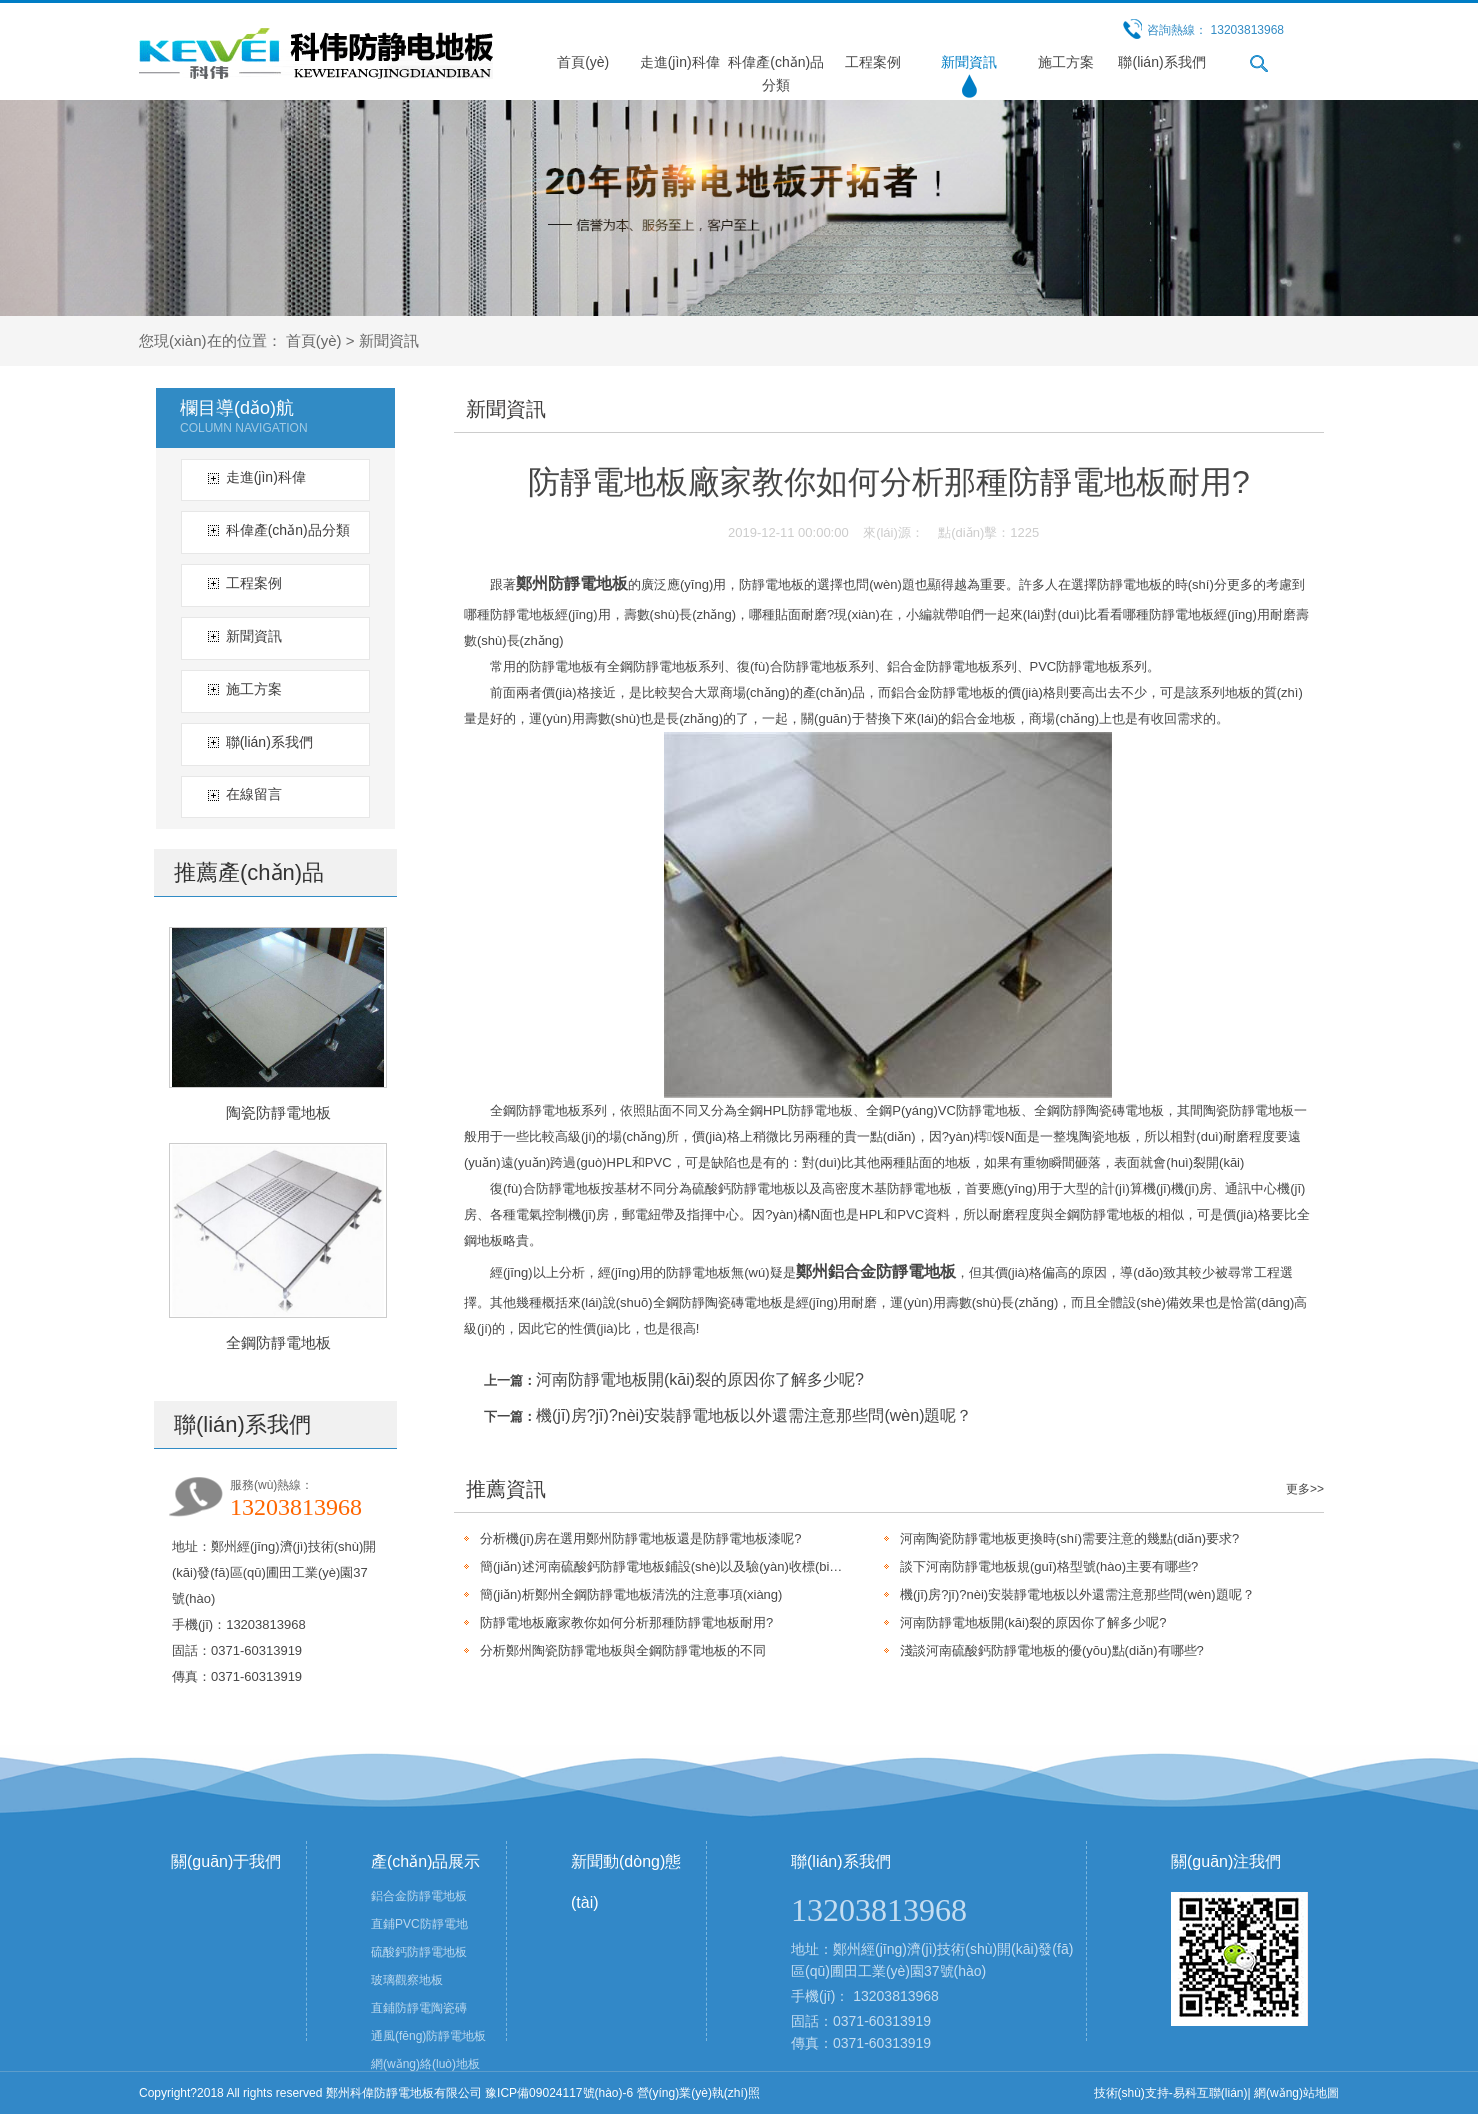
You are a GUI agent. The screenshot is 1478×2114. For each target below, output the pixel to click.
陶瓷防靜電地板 (278, 1112)
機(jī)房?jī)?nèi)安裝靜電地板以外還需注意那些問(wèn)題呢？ (754, 1415)
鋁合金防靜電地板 (419, 1896)
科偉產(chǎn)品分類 (288, 530)
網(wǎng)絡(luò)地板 (425, 2064)
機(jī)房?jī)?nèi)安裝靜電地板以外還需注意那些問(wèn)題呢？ (1077, 1594)
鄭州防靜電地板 (572, 583)
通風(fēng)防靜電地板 (428, 2036)
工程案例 (873, 62)
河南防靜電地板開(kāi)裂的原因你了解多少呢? (700, 1379)
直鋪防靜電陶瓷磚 (419, 2008)
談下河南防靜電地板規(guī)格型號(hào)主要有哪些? (1049, 1566)
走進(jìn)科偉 (680, 62)
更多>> (1305, 1489)
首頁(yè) (583, 62)
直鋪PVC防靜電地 (419, 1924)
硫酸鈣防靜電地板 (419, 1952)
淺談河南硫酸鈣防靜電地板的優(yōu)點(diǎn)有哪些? (1052, 1650)
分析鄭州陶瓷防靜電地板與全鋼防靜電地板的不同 (623, 1650)
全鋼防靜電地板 (278, 1342)
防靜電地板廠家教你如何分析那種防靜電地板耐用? (626, 1622)
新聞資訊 (969, 62)
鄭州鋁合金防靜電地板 (876, 1271)
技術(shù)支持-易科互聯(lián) (1171, 2093)
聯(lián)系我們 (1161, 62)
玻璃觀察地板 (407, 1980)
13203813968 (896, 1996)
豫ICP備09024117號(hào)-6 (559, 2093)
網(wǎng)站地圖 (1296, 2093)
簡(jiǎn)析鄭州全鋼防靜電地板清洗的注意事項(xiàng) (631, 1594)
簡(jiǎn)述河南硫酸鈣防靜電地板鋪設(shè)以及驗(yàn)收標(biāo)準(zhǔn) (662, 1566)
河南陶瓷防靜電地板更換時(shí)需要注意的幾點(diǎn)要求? (1069, 1538)
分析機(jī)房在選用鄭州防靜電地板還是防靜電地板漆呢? (640, 1538)
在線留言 (254, 794)
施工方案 (1066, 62)
